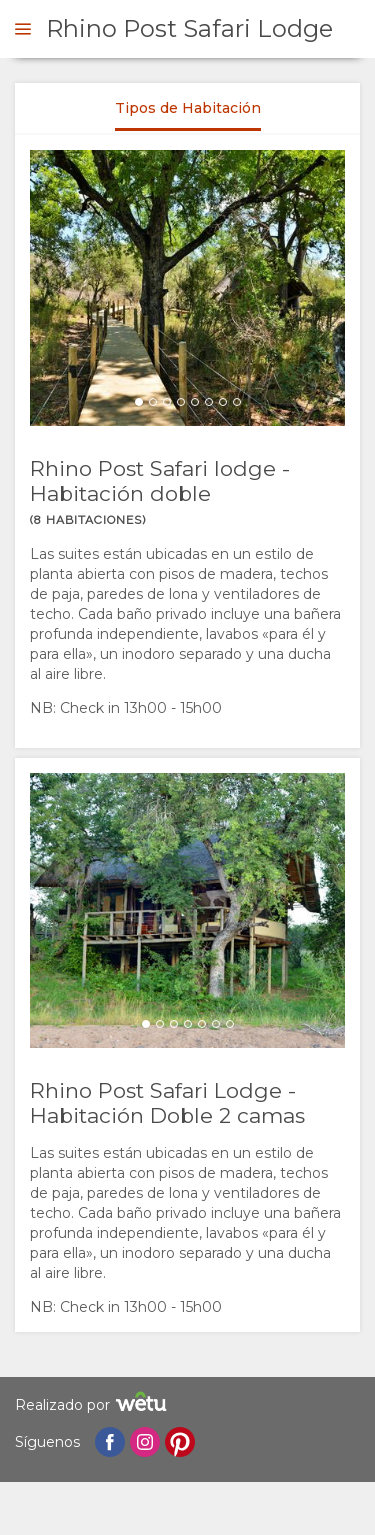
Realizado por (93, 1404)
